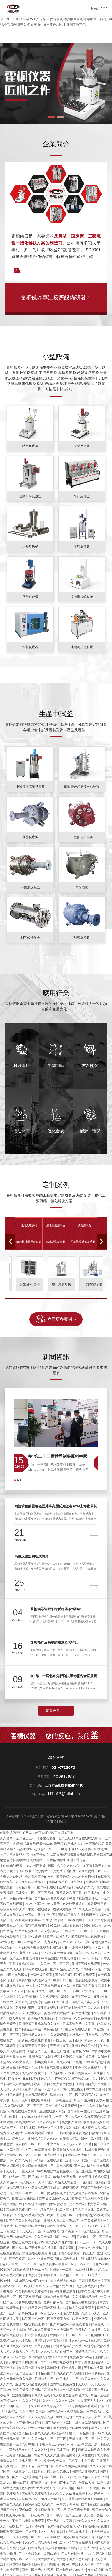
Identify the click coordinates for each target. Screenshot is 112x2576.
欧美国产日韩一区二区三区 (69, 2335)
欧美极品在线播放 (41, 2018)
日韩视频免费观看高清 (88, 1985)
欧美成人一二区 (67, 2379)
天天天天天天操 (30, 2231)
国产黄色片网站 (80, 2559)
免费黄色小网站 (81, 2357)
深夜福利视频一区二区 (88, 1947)
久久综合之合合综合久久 (71, 2395)
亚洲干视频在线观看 (86, 1964)
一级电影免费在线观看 (81, 2406)
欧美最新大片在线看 (68, 2149)
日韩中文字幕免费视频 (72, 2133)
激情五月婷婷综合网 (93, 2177)
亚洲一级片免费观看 (23, 2313)
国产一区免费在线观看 (38, 2570)
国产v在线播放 (73, 2089)
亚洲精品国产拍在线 (68, 2346)
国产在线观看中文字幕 (25, 1920)
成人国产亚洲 (36, 1865)
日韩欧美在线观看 (60, 2067)
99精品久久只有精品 (84, 2035)
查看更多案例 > (56, 1319)
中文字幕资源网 (26, 1931)
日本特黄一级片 (43, 2526)
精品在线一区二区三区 (87, 2138)
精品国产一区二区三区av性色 (49, 2051)
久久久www (80, 2340)
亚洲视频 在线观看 (67, 2253)
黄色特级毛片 (57, 2193)
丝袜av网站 (40, 2269)
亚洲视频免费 (22, 2395)
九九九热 (51, 1942)
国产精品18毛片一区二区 (27, 2193)
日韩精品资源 (72, 2368)
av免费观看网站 (58, 2340)
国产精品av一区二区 (59, 2422)
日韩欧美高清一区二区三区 (19, 2531)
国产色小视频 (82, 2013)
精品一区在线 (100, 2395)
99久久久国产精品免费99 (54, 2286)
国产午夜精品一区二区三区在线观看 (73, 2226)
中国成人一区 (19, 2406)
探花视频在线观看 (63, 2291)
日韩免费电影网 (43, 2062)
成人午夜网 (17, 2018)
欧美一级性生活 (58, 1936)
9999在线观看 (92, 1925)
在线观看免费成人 (78, 2073)
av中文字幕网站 (68, 2504)
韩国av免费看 (79, 2428)
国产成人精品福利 (19, 2084)
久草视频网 (42, 2346)
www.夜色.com (11, 1942)
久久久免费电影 (90, 1909)
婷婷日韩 (53, 2368)
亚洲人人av (73, 2160)
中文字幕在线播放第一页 (93, 2362)
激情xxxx (57, 2095)
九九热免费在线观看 (83, 2193)
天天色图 (87, 2564)
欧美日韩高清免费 (31, 2368)
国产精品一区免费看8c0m (66, 2411)
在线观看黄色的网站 (40, 1876)
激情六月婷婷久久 (13, 1909)
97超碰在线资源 (86, 2286)
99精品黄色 (23, 2237)
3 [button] (20, 1480)
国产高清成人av (55, 2308)
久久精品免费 (101, 2340)
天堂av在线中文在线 (15, 2062)
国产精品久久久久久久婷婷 (28, 2450)
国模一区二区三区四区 (64, 1991)
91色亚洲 (103, 2482)
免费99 (42, 2466)
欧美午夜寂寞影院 (96, 2122)
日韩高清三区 (62, 2100)
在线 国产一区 (19, 2526)
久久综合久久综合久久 (47, 2406)
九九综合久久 (16, 2138)
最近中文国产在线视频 (22, 2362)
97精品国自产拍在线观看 (59, 1958)
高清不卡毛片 (59, 1882)
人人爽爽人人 (87, 2400)
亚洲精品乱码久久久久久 (77, 1887)
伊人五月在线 (85, 2209)
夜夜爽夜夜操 (16, 2515)
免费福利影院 (25, 2007)
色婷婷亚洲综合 (74, 1904)
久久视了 (77, 1882)
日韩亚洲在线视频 (35, 2335)
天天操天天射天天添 (52, 2559)
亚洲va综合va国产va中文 (30, 2280)
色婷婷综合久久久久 (39, 2504)
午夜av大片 (87, 2482)
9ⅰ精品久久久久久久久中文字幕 (70, 1865)
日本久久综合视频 (91, 2291)
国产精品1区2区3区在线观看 (75, 1975)
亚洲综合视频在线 (97, 2346)
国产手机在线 (47, 1887)
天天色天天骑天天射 (77, 2144)
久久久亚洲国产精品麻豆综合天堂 (52, 2258)
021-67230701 (63, 1767)
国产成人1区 (61, 1947)
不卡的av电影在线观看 (28, 2521)
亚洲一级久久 (80, 2264)
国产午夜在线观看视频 (61, 2106)
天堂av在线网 (94, 2368)
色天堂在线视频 (72, 2553)
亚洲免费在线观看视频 (44, 2056)
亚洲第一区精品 (94, 2182)
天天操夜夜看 (60, 2046)
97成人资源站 (53, 1920)
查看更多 (52, 1711)
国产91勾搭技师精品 (27, 2477)
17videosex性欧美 (34, 2116)
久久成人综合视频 (41, 2417)
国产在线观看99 (48, 2122)
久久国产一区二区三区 (53, 1964)
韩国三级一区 (63, 2040)
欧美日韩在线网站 (88, 1953)
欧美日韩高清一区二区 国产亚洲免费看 (63, 2510)
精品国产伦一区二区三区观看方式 (46, 2319)
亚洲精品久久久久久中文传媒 (49, 2138)
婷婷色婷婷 (17, 2258)
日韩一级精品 (89, 1958)
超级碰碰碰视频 (96, 2526)
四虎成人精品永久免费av (52, 2471)
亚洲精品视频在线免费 (79, 2056)
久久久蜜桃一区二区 (93, 1871)
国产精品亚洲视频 (85, 2471)
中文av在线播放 (39, 1909)
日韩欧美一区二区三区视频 (34, 1893)
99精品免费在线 (65, 2177)
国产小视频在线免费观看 (20, 2111)
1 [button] (51, 117)
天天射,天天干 (16, 2056)
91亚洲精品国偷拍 (35, 2324)
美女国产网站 (72, 2122)
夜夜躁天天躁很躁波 (33, 2046)
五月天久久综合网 (98, 1920)
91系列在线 (42, 2395)
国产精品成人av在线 (71, 2570)
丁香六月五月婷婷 (52, 2444)
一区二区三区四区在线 (82, 2095)
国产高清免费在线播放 (16, 2346)
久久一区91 (27, 1914)
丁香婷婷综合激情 (22, 1964)
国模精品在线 (28, 2499)
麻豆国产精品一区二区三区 (41, 2089)
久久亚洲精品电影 (71, 2488)
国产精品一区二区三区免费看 (80, 2275)
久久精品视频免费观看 (31, 2291)
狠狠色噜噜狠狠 (36, 1925)
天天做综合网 (96, 2553)
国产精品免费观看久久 (50, 1898)
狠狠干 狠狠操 (79, 2433)
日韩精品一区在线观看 (47, 2160)
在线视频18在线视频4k (94, 2258)
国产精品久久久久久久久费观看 (44, 2035)
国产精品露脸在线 (71, 1914)
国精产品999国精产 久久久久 (80, 2007)
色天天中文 (10, 2264)
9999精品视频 (94, 2062)
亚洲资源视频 (10, 2166)
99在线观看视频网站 (33, 1871)
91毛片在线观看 (36, 1969)
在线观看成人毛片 (79, 2531)
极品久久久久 (100, 2269)
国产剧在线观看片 (38, 2149)
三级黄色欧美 (10, 2488)
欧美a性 (24, 1980)
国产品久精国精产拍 (30, 2226)
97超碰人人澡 (91, 1969)
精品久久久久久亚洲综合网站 (55, 2455)
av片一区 (73, 2444)
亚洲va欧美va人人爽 (89, 2040)
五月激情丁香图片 (63, 1871)
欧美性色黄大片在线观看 (24, 2220)
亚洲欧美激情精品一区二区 (84, 2155)
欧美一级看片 (82, 2319)
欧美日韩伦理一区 (60, 2215)
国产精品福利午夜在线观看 (69, 2324)
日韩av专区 (100, 2264)
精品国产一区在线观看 (25, 2553)
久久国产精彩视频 (47, 2237)
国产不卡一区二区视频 (18, 2286)
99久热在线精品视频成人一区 (58, 2171)
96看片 (14, 2116)
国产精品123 (32, 1942)
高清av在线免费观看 (15, 2389)
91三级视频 (51, 2231)
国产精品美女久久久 (65, 1969)
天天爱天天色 (25, 2466)
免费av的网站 (53, 2302)
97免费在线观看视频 (65, 1925)
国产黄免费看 (91, 2220)
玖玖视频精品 (35, 2340)
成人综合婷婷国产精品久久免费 (68, 2548)
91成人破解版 (94, 2149)
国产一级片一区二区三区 (64, 2515)
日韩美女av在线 (11, 1925)
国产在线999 (53, 2155)
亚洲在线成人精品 (52, 2111)
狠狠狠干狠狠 (25, 1887)
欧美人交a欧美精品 (92, 2248)
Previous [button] (10, 1241)
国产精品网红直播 (28, 2422)
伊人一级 (68, 2237)
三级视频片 (55, 2073)
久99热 (102, 2056)
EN (96, 8)
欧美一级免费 (84, 2100)
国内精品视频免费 (63, 2384)
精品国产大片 (10, 2127)
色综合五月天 (58, 2357)
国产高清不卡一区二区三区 (81, 2231)
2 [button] (60, 117)
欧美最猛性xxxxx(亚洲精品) (76, 1876)
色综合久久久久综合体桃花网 (52, 2351)
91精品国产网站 (36, 2095)
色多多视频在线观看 (54, 2264)
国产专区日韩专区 (57, 2477)
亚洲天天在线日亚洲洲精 (61, 2220)
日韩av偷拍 (51, 2553)
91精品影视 (37, 2357)
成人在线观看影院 (88, 2422)
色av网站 (28, 2488)
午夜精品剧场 (53, 2029)
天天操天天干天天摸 (92, 2384)
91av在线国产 (35, 1904)
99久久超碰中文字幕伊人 (74, 2417)
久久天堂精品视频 (38, 2187)
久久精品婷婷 (32, 2308)
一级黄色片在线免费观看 (33, 2040)
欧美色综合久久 (55, 2460)
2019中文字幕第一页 (76, 1996)
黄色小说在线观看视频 (91, 2067)
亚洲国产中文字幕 (63, 2482)
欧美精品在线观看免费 (87, 2198)
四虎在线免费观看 (76, 2537)
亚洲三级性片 (22, 2471)
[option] (24, 1273)
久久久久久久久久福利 (59, 2400)
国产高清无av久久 (88, 2313)
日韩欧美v (35, 2548)
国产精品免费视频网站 (81, 2302)
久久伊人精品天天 (38, 2542)
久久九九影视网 (52, 2531)
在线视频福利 (41, 2100)
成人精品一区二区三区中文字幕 (38, 2144)
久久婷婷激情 (84, 2018)
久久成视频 (96, 2570)
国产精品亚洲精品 (28, 2029)
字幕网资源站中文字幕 (94, 2280)
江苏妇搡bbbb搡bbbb (54, 2198)
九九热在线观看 (33, 2073)
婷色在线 (98, 2324)
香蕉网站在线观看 (78, 2029)
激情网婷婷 (64, 2018)
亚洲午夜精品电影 (84, 2046)
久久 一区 (25, 1985)
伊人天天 (54, 1904)
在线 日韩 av (84, 1942)
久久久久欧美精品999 (31, 1882)
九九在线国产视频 (69, 2062)
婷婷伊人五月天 (87, 2351)
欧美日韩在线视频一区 (38, 2166)
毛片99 (39, 2242)
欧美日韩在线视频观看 (87, 1936)
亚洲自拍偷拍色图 (19, 2564)
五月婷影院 (67, 2248)
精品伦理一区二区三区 (56, 2209)
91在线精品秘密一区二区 (40, 2127)
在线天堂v (19, 2357)
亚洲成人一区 (44, 2379)
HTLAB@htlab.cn (64, 1794)
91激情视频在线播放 (84, 1898)
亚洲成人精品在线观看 (31, 2384)
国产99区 (66, 1942)
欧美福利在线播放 (88, 2329)
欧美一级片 (20, 2100)
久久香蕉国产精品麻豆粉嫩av (83, 2499)
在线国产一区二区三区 (78, 1931)
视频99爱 (26, 2510)
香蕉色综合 (8, 2368)
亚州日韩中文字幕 (60, 2521)
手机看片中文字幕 (81, 2460)
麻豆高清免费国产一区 (22, 2209)
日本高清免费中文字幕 (79, 2024)
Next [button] (102, 1241)
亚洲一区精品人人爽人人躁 (81, 2002)
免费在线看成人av (69, 2526)
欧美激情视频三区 (19, 2455)
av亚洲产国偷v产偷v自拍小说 (46, 2204)
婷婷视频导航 (97, 1904)
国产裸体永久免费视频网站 (68, 2466)
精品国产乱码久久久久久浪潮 (62, 2373)
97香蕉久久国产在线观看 (72, 2078)
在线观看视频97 (65, 1909)
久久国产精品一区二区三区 (23, 2106)
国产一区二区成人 (97, 2160)
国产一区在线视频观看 (56, 2362)
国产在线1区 (46, 1914)
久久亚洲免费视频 (32, 2411)
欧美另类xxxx (25, 2122)
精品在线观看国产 (82, 2308)
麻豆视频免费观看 (35, 2493)
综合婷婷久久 (48, 2275)
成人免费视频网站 (66, 2187)
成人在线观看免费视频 (57, 1953)
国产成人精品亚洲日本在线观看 (35, 2248)
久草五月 (100, 2417)
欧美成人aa (92, 1893)
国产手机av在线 (79, 2111)
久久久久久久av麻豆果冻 (68, 2493)
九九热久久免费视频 (60, 2242)
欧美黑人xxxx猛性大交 (56, 2313)
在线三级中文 (22, 2242)
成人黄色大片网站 (94, 2127)
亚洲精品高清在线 (44, 2389)
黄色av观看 (64, 2166)
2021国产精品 (50, 2499)
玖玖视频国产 (42, 1980)
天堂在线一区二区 (82, 2439)
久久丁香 (24, 1996)
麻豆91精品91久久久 (37, 2078)
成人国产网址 (32, 2460)
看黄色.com (81, 2051)
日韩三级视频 (47, 2007)
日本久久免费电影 (46, 1996)
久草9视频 (29, 2444)
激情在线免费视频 (57, 2297)
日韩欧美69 (36, 2515)
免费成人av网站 (11, 1876)
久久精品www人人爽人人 (18, 2182)
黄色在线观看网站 (57, 2013)
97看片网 (14, 2078)
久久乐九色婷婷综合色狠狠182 (37, 2002)
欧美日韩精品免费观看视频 (53, 2084)
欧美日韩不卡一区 (63, 2450)
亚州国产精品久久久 (87, 2477)
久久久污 (22, 2160)
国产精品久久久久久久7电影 (20, 2400)
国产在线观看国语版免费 (18, 2275)
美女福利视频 (70, 2127)
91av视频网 (74, 1920)
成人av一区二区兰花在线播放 (30, 2177)
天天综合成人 (50, 1931)
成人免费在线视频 (63, 2280)
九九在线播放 (10, 2324)
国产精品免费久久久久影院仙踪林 (42, 2433)
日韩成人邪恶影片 (47, 2564)
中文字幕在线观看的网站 (53, 1985)
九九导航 (81, 2269)
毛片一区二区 (59, 2116)
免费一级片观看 (41, 1975)
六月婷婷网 (96, 2493)
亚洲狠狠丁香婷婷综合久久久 (39, 2024)
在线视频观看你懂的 (40, 2133)
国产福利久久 (36, 1991)
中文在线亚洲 (96, 2089)
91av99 (5, 2280)
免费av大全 (77, 2204)
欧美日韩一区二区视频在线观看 (76, 1980)
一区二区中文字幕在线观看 (72, 2542)
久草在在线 (86, 2455)
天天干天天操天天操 (20, 2171)
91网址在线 (70, 2564)
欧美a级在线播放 (24, 2198)
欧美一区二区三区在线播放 (41, 2537)
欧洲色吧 (100, 2319)
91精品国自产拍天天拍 (91, 2084)
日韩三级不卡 (87, 2242)
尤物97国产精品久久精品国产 (59, 2182)
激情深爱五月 (46, 2488)
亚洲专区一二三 (61, 2269)
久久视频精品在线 (85, 2297)
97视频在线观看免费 (30, 2215)
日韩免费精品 (95, 2373)
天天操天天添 (10, 2089)
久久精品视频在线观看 (76, 2389)
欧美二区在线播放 (31, 2067)
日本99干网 (28, 2264)
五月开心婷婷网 (33, 1936)
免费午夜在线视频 (28, 2302)
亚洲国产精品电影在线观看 (47, 2428)
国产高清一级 (39, 2482)
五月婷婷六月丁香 (69, 1893)
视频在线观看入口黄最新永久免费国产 (46, 2329)
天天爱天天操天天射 (15, 2351)
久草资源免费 (10, 2073)
